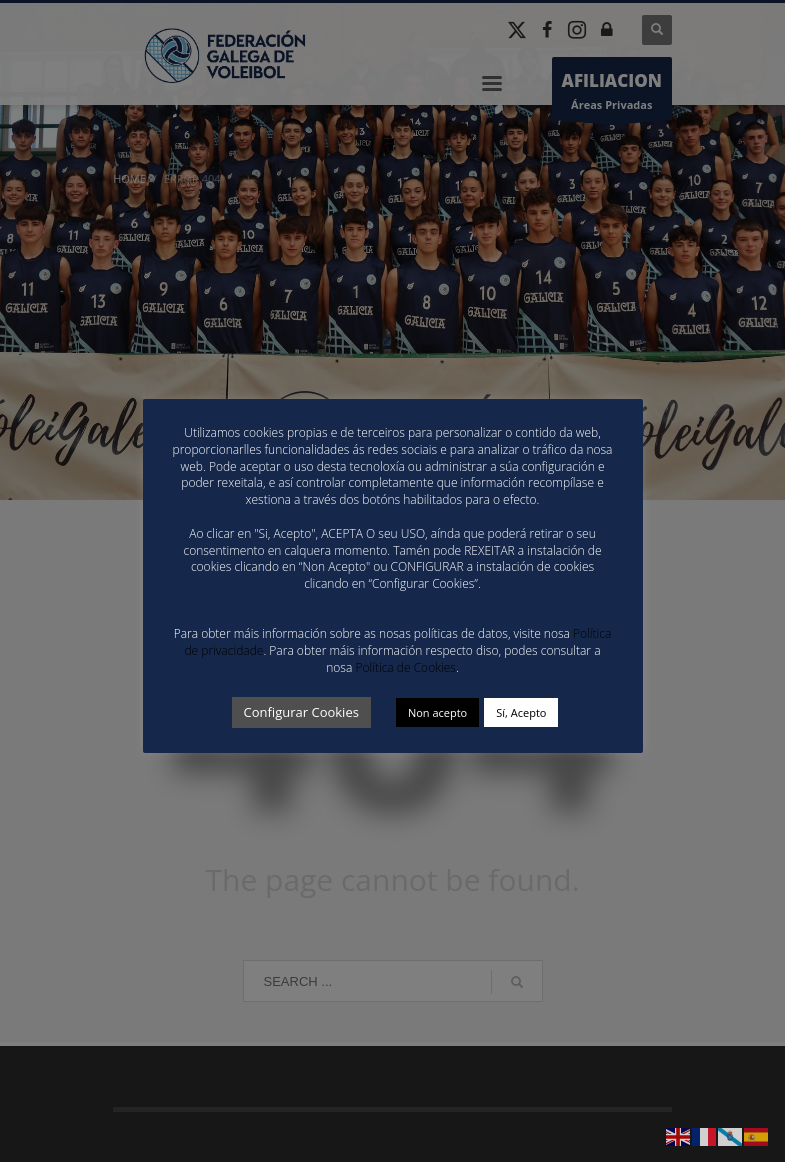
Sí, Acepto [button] (521, 712)
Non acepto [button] (437, 712)
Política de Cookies (405, 667)
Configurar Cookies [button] (301, 712)
